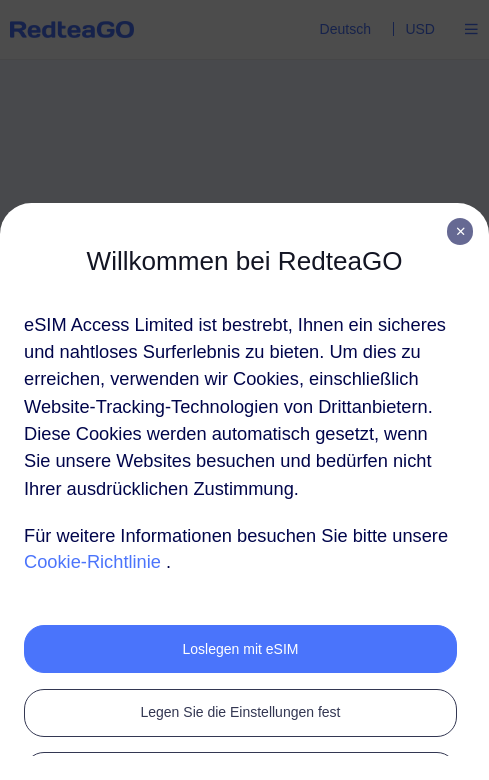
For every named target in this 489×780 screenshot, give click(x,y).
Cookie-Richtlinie (92, 561)
